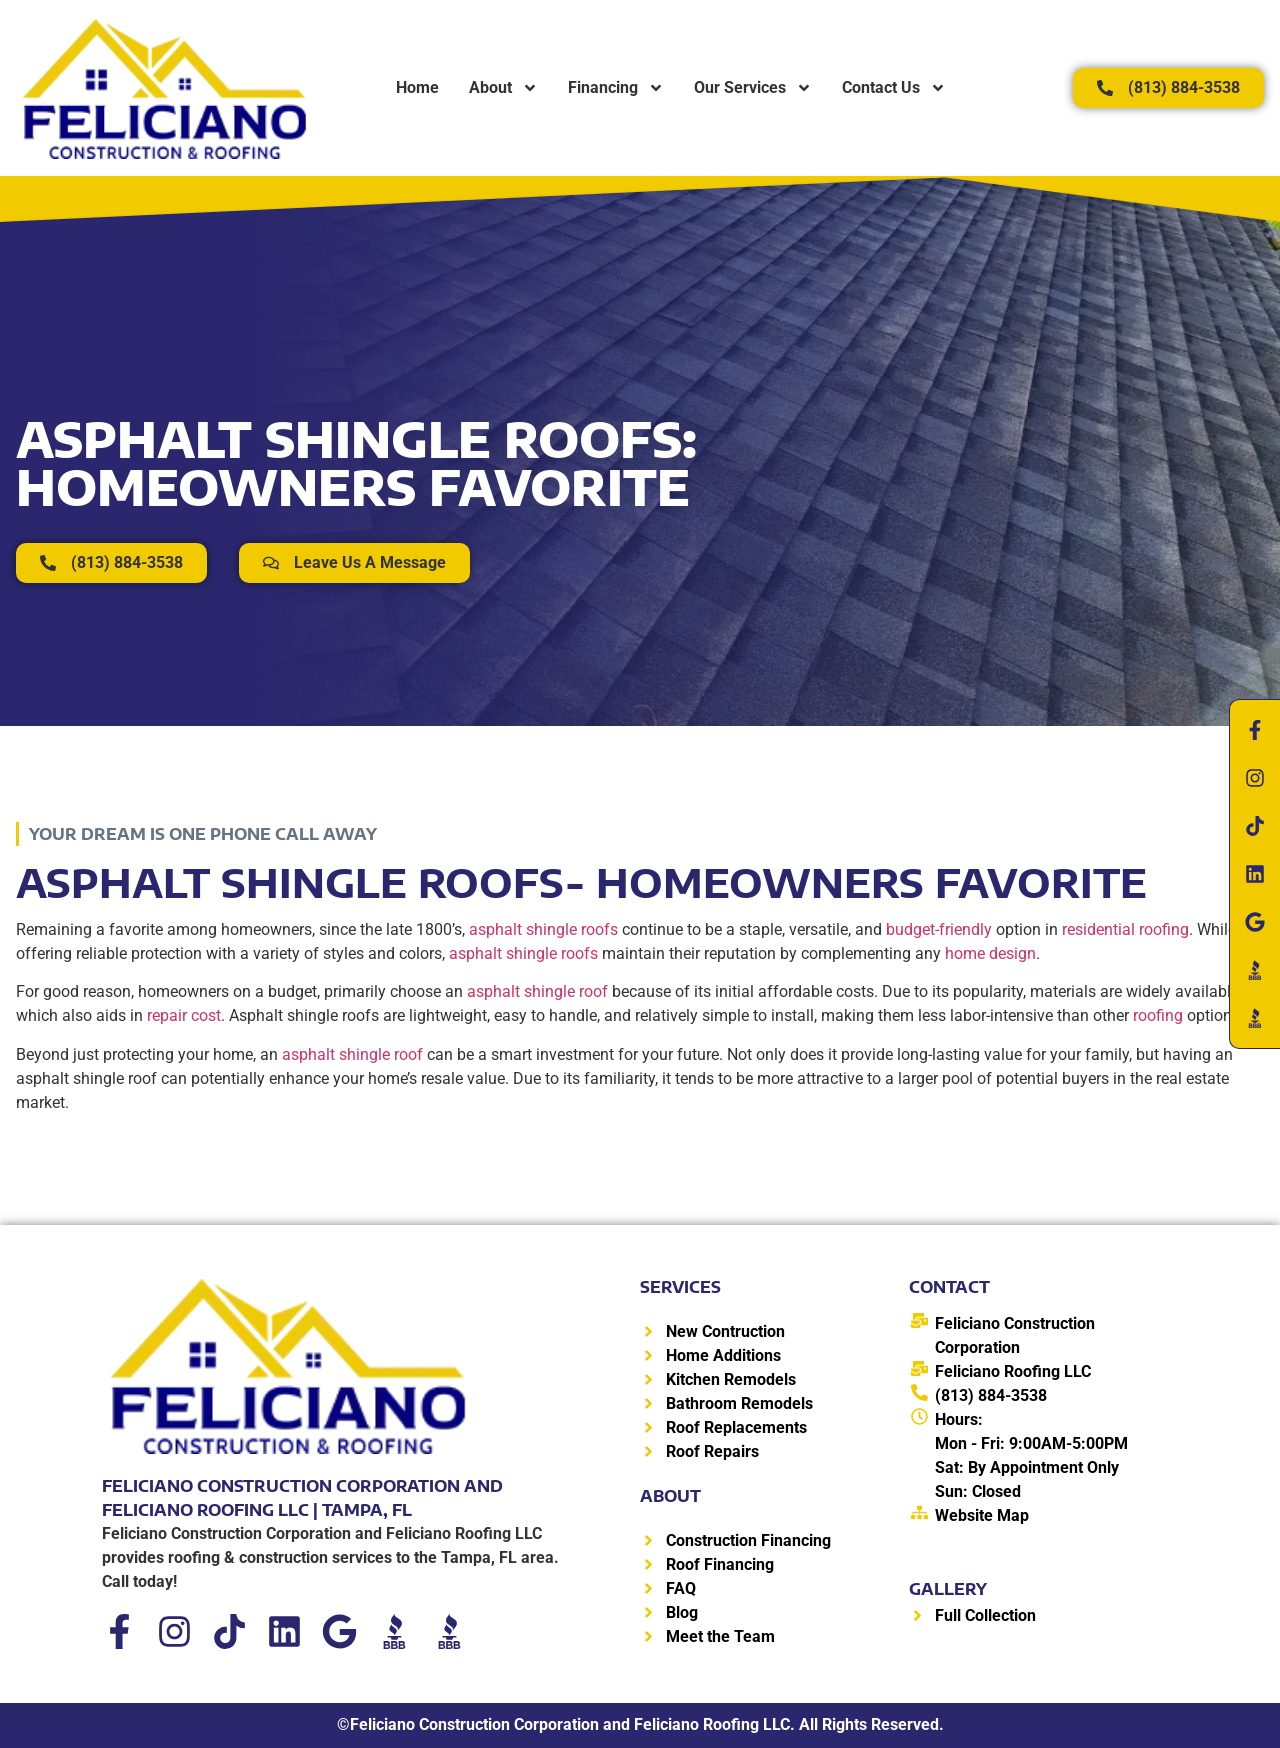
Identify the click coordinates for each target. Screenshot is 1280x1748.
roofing (1158, 1015)
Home (417, 87)
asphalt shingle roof (537, 991)
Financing (616, 88)
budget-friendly (939, 929)
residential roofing (1125, 929)
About (503, 88)
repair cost (184, 1015)
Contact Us (894, 88)
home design (990, 953)
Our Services (753, 88)
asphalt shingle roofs (543, 929)
